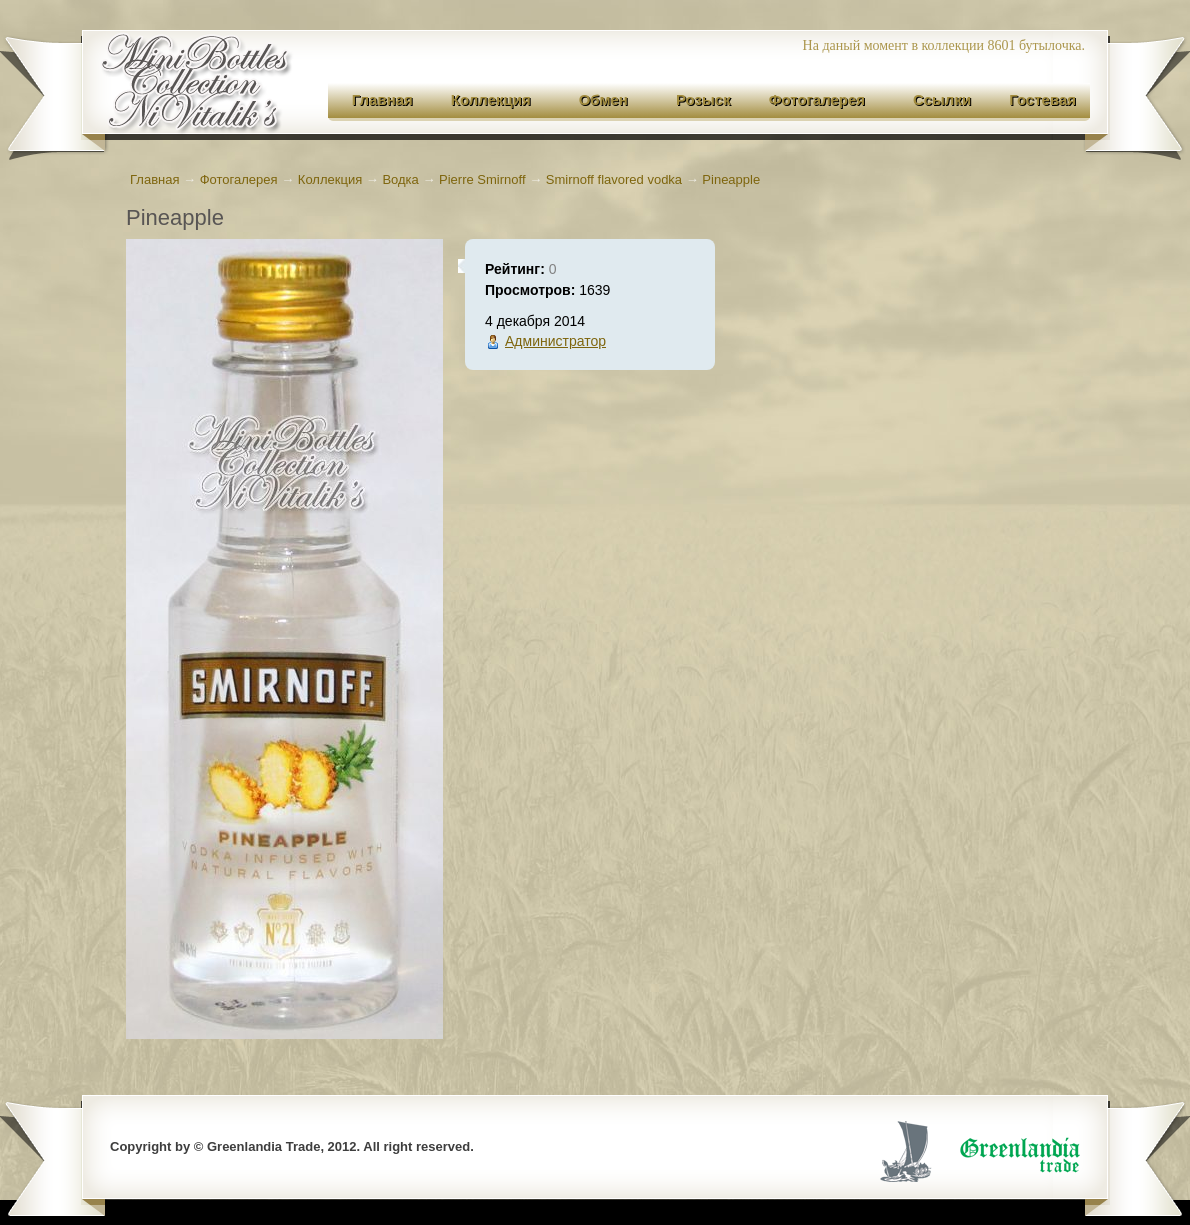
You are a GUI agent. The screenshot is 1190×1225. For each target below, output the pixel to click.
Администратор (555, 341)
